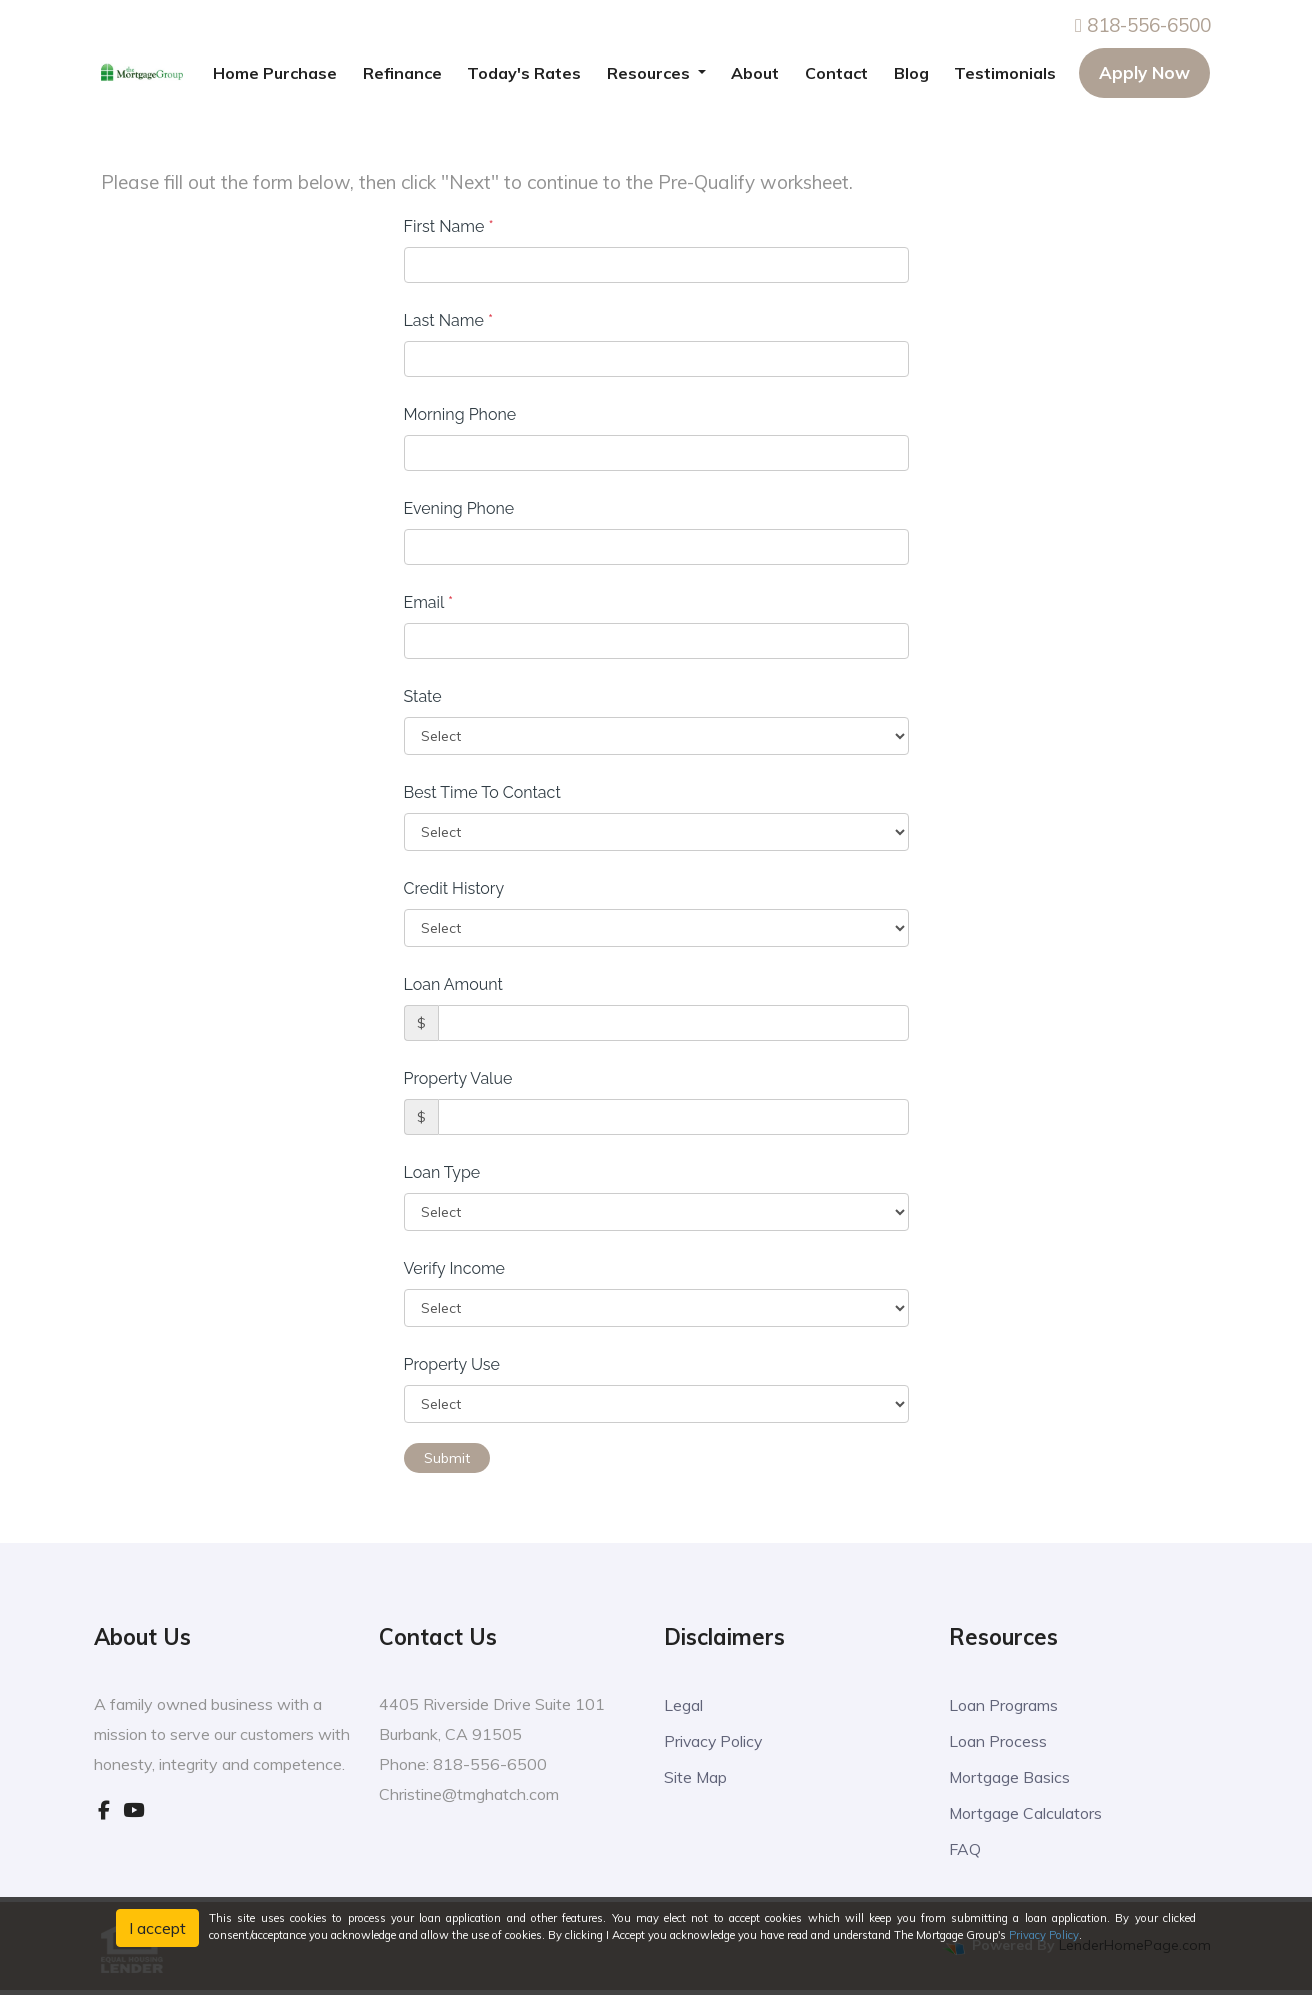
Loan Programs (1010, 1704)
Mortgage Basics (1015, 1778)
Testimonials (1005, 73)
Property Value (458, 1078)
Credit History (454, 888)
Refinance (402, 73)
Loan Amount (453, 984)
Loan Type (442, 1172)
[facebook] (104, 1810)
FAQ (966, 1852)
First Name (449, 226)
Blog (911, 73)
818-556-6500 (1143, 25)
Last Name (449, 320)
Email (429, 602)
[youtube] (133, 1810)
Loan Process (1001, 1741)
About (755, 73)
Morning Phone (460, 414)
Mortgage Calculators (1034, 1815)
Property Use (452, 1364)
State (423, 696)
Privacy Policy (718, 1741)
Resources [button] (650, 73)
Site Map (698, 1778)
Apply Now (1144, 72)
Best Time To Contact (482, 792)
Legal (685, 1704)
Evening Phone (459, 508)
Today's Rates (524, 73)
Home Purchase (275, 73)
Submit (447, 1458)
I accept (157, 1928)
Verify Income (455, 1268)
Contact (836, 73)
